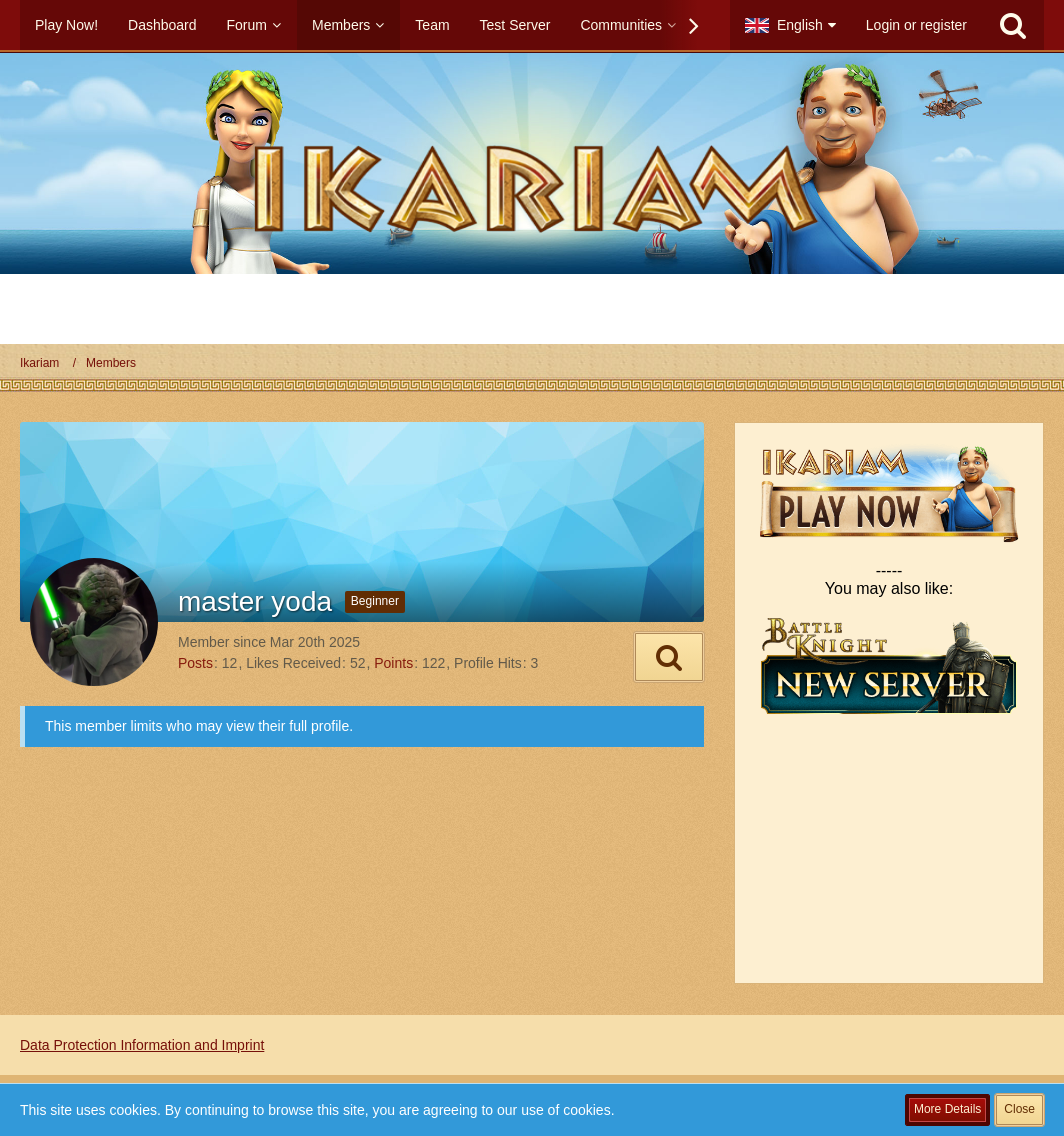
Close (1019, 1109)
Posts (195, 663)
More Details (947, 1109)
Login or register (916, 25)
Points (393, 663)
